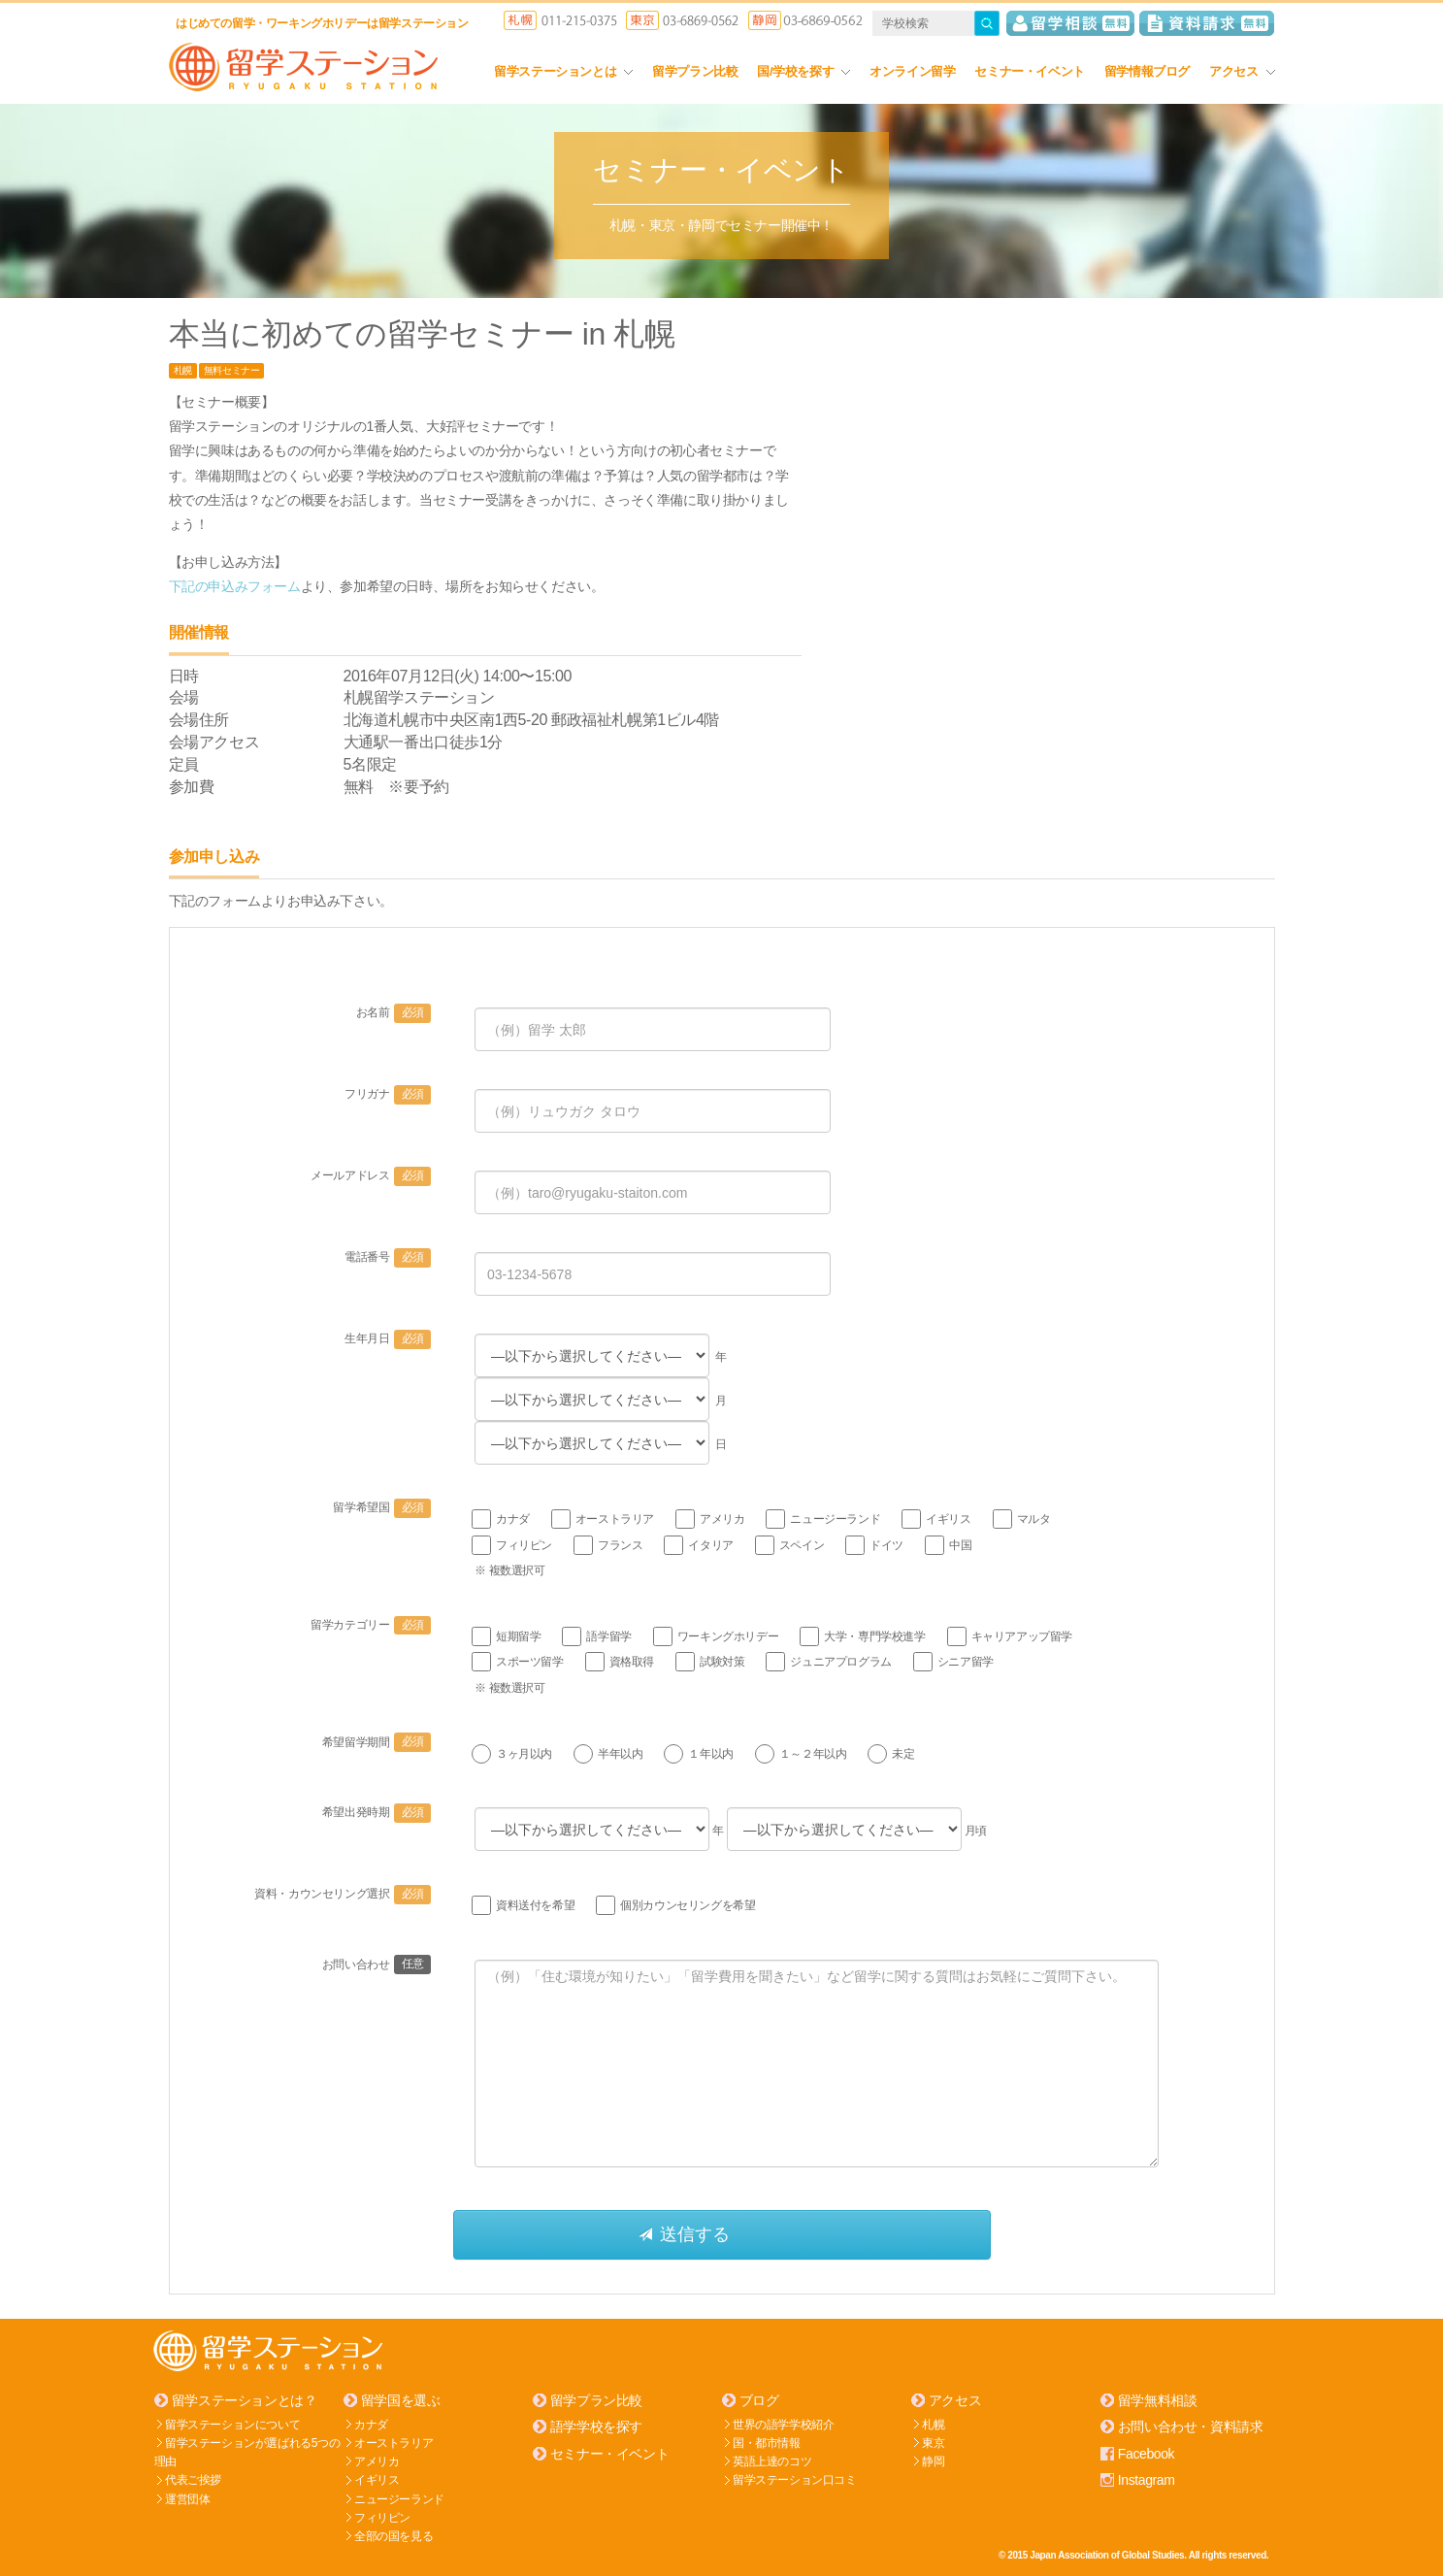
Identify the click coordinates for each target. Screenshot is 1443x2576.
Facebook (1146, 2452)
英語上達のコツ (772, 2460)
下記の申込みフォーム (235, 586)
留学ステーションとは (563, 71)
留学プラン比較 (695, 71)
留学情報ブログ (1147, 71)
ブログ (759, 2400)
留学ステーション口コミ (795, 2480)
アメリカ (376, 2460)
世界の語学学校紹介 (783, 2423)
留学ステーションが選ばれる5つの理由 (247, 2451)
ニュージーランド (399, 2498)
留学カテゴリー (371, 1625)
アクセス (1241, 71)
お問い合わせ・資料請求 (1190, 2426)
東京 (933, 2442)
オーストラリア (393, 2442)
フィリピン (382, 2517)
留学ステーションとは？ (244, 2400)
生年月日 (387, 1338)
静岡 (933, 2460)
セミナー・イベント (1029, 71)
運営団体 (187, 2498)
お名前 (393, 1012)
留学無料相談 (1157, 2400)
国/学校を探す (803, 71)
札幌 (183, 370)
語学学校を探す (596, 2426)
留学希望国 (382, 1507)
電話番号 (387, 1257)
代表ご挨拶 (193, 2480)
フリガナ (387, 1094)
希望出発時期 (376, 1812)
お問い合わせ (376, 1964)
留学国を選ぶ (401, 2400)
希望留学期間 (376, 1742)
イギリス (376, 2480)
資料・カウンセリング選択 (342, 1893)
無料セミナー (232, 370)
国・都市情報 (767, 2442)
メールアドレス (371, 1175)
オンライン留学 (912, 71)
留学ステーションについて (232, 2423)
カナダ (371, 2423)
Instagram (1146, 2479)
